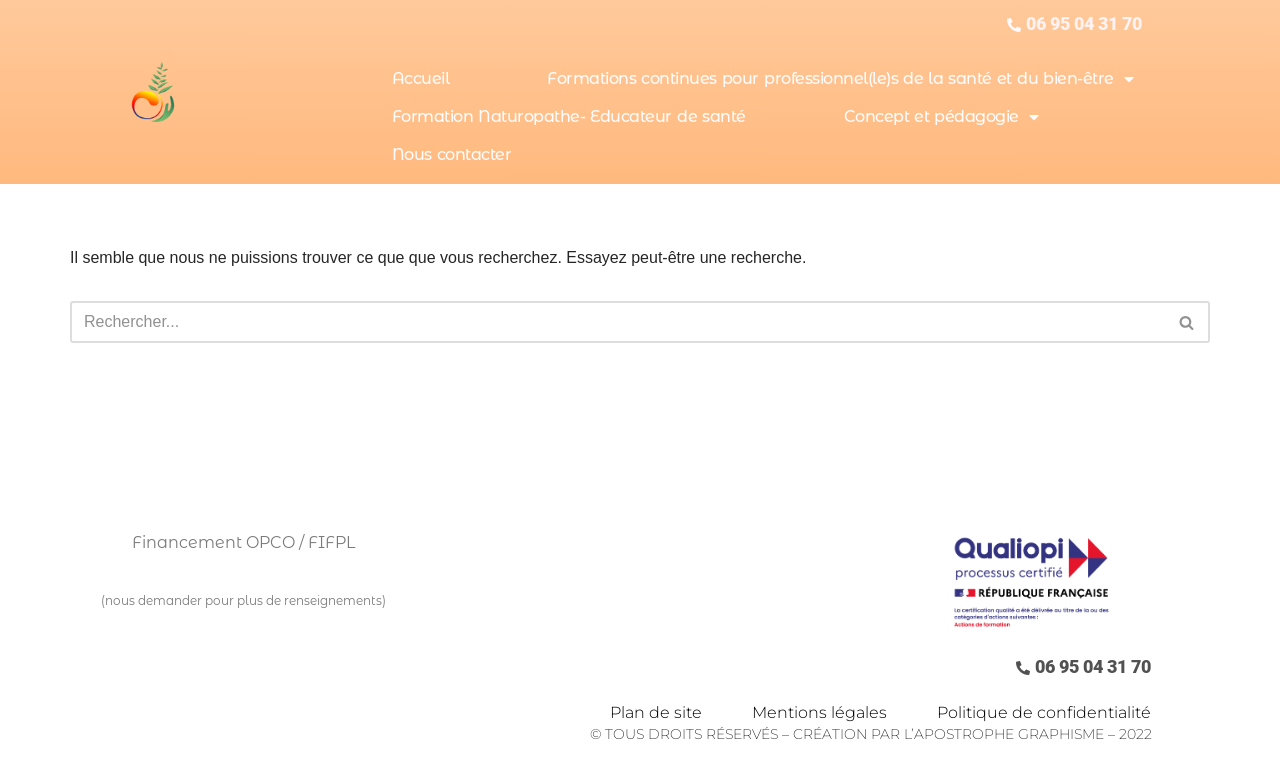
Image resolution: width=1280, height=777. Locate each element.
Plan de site (656, 712)
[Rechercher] (617, 322)
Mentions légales (819, 712)
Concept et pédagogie (941, 117)
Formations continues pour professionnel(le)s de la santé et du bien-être (840, 79)
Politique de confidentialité (1044, 712)
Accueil (421, 78)
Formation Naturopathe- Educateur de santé (569, 116)
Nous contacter (452, 154)
